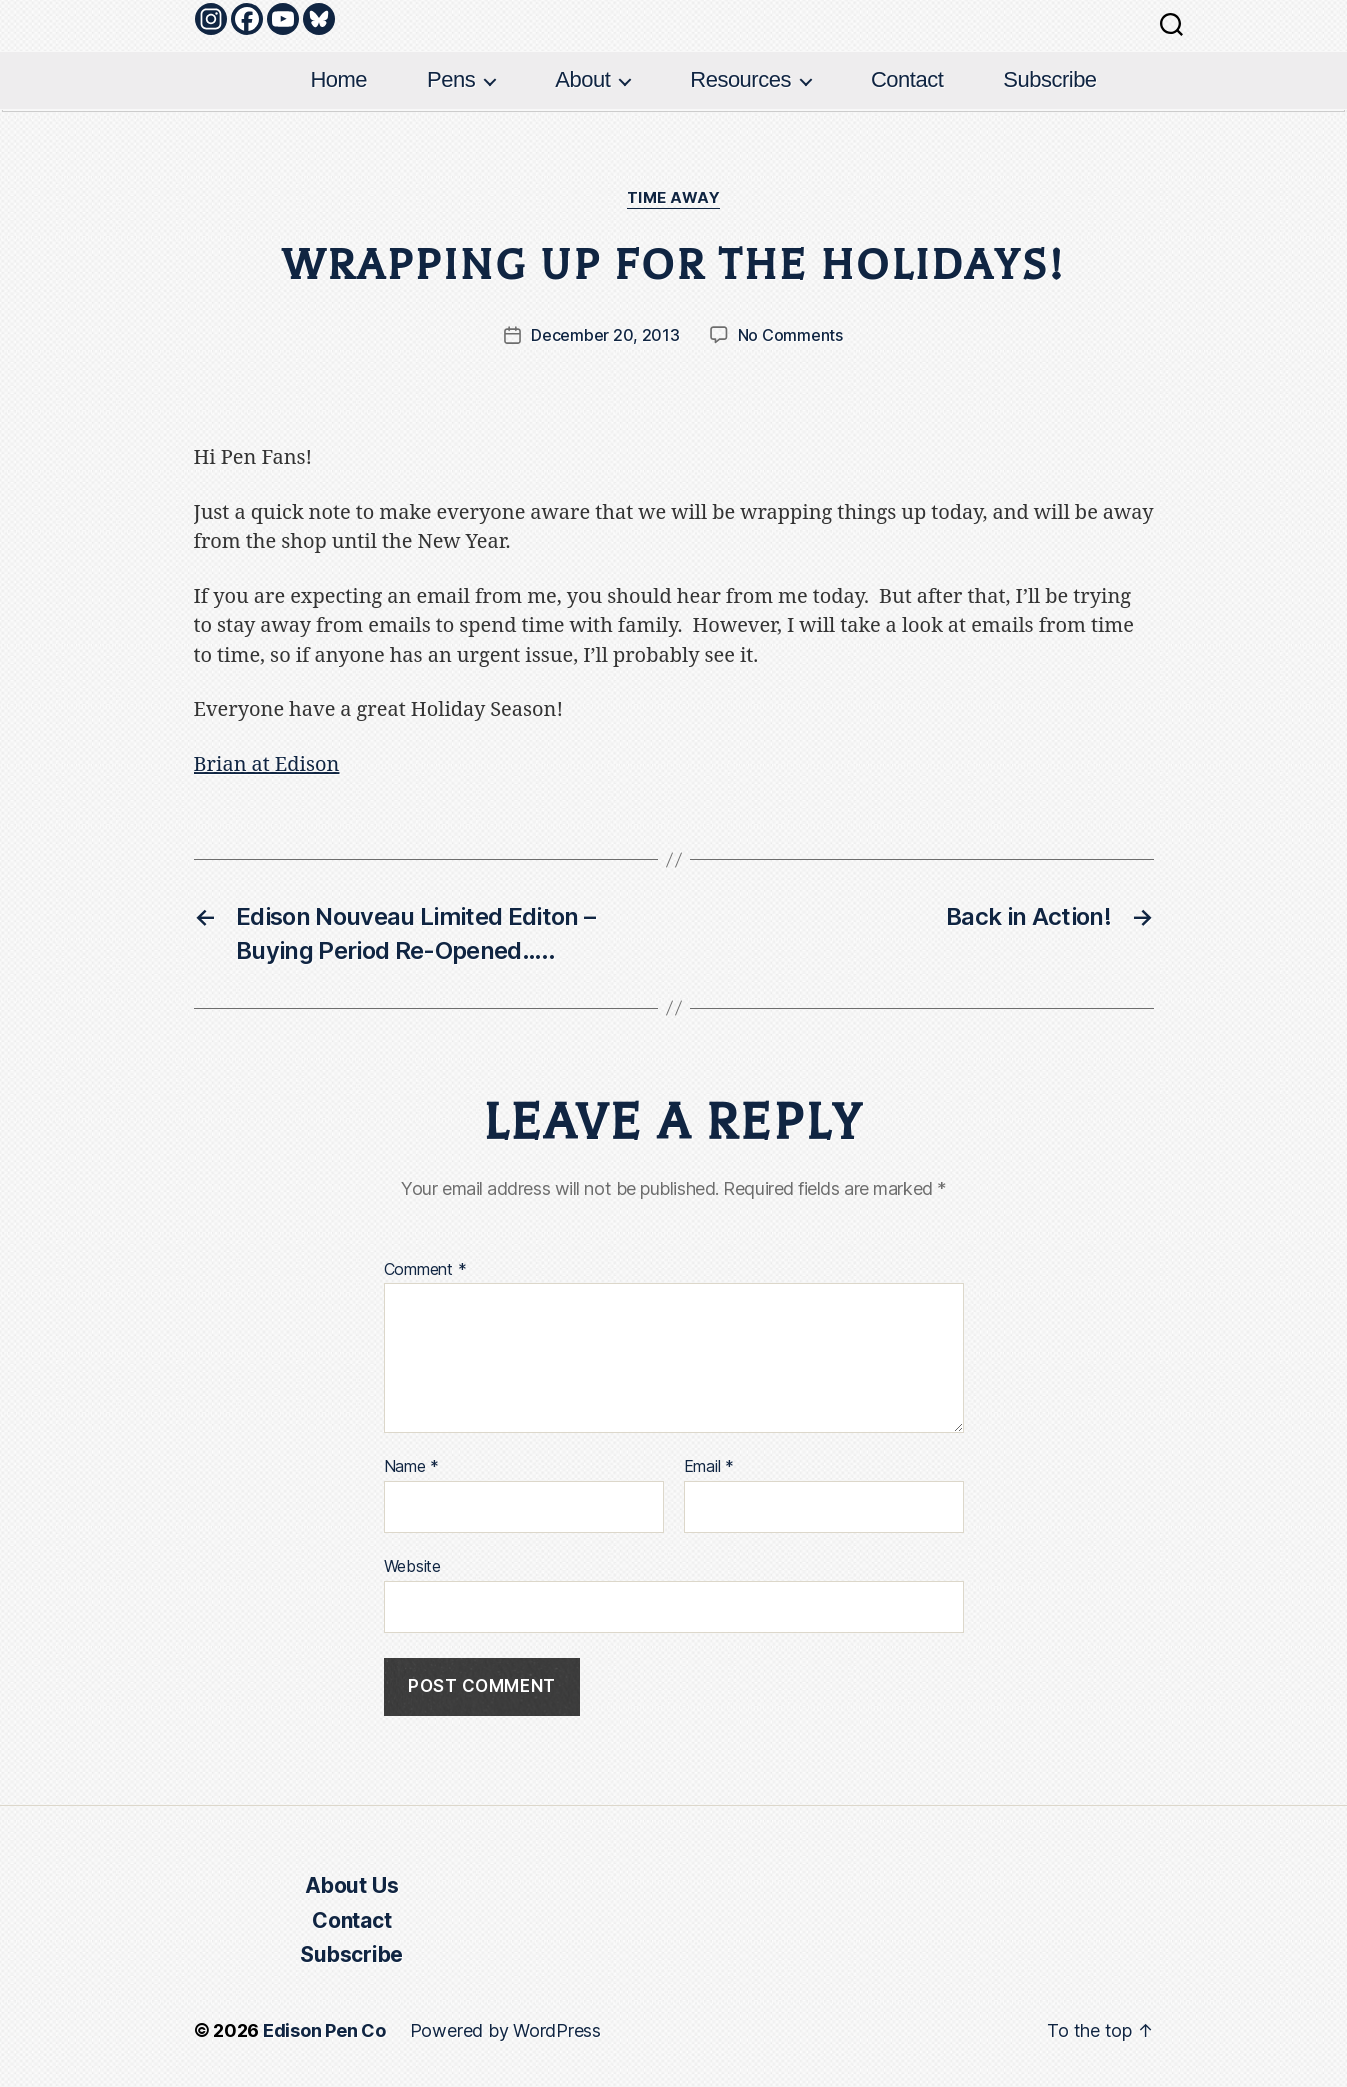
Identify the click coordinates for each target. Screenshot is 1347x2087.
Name (412, 1467)
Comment (425, 1270)
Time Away (674, 198)
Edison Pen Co (324, 2030)
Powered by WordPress (505, 2030)
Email (709, 1467)
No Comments (790, 335)
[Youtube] (283, 19)
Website (412, 1566)
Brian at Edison (267, 764)
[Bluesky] (319, 19)
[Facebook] (247, 19)
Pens (451, 79)
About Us (351, 1885)
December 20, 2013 (605, 335)
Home (338, 79)
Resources (740, 79)
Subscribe (1049, 79)
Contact (907, 79)
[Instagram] (211, 19)
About (582, 79)
